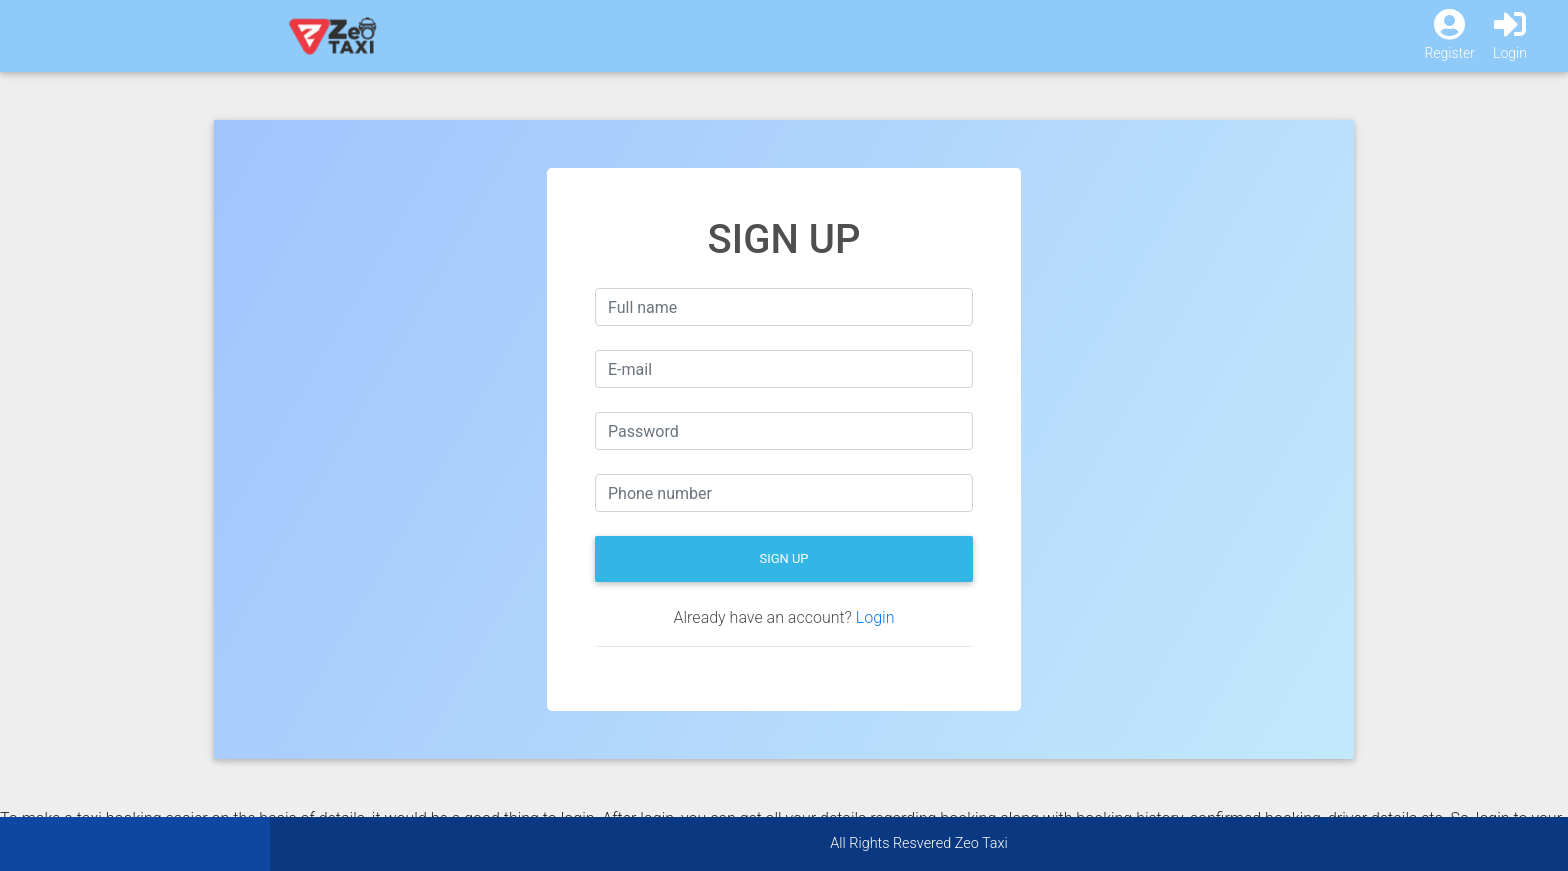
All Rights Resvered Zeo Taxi (918, 843)
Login (875, 617)
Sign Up (783, 558)
